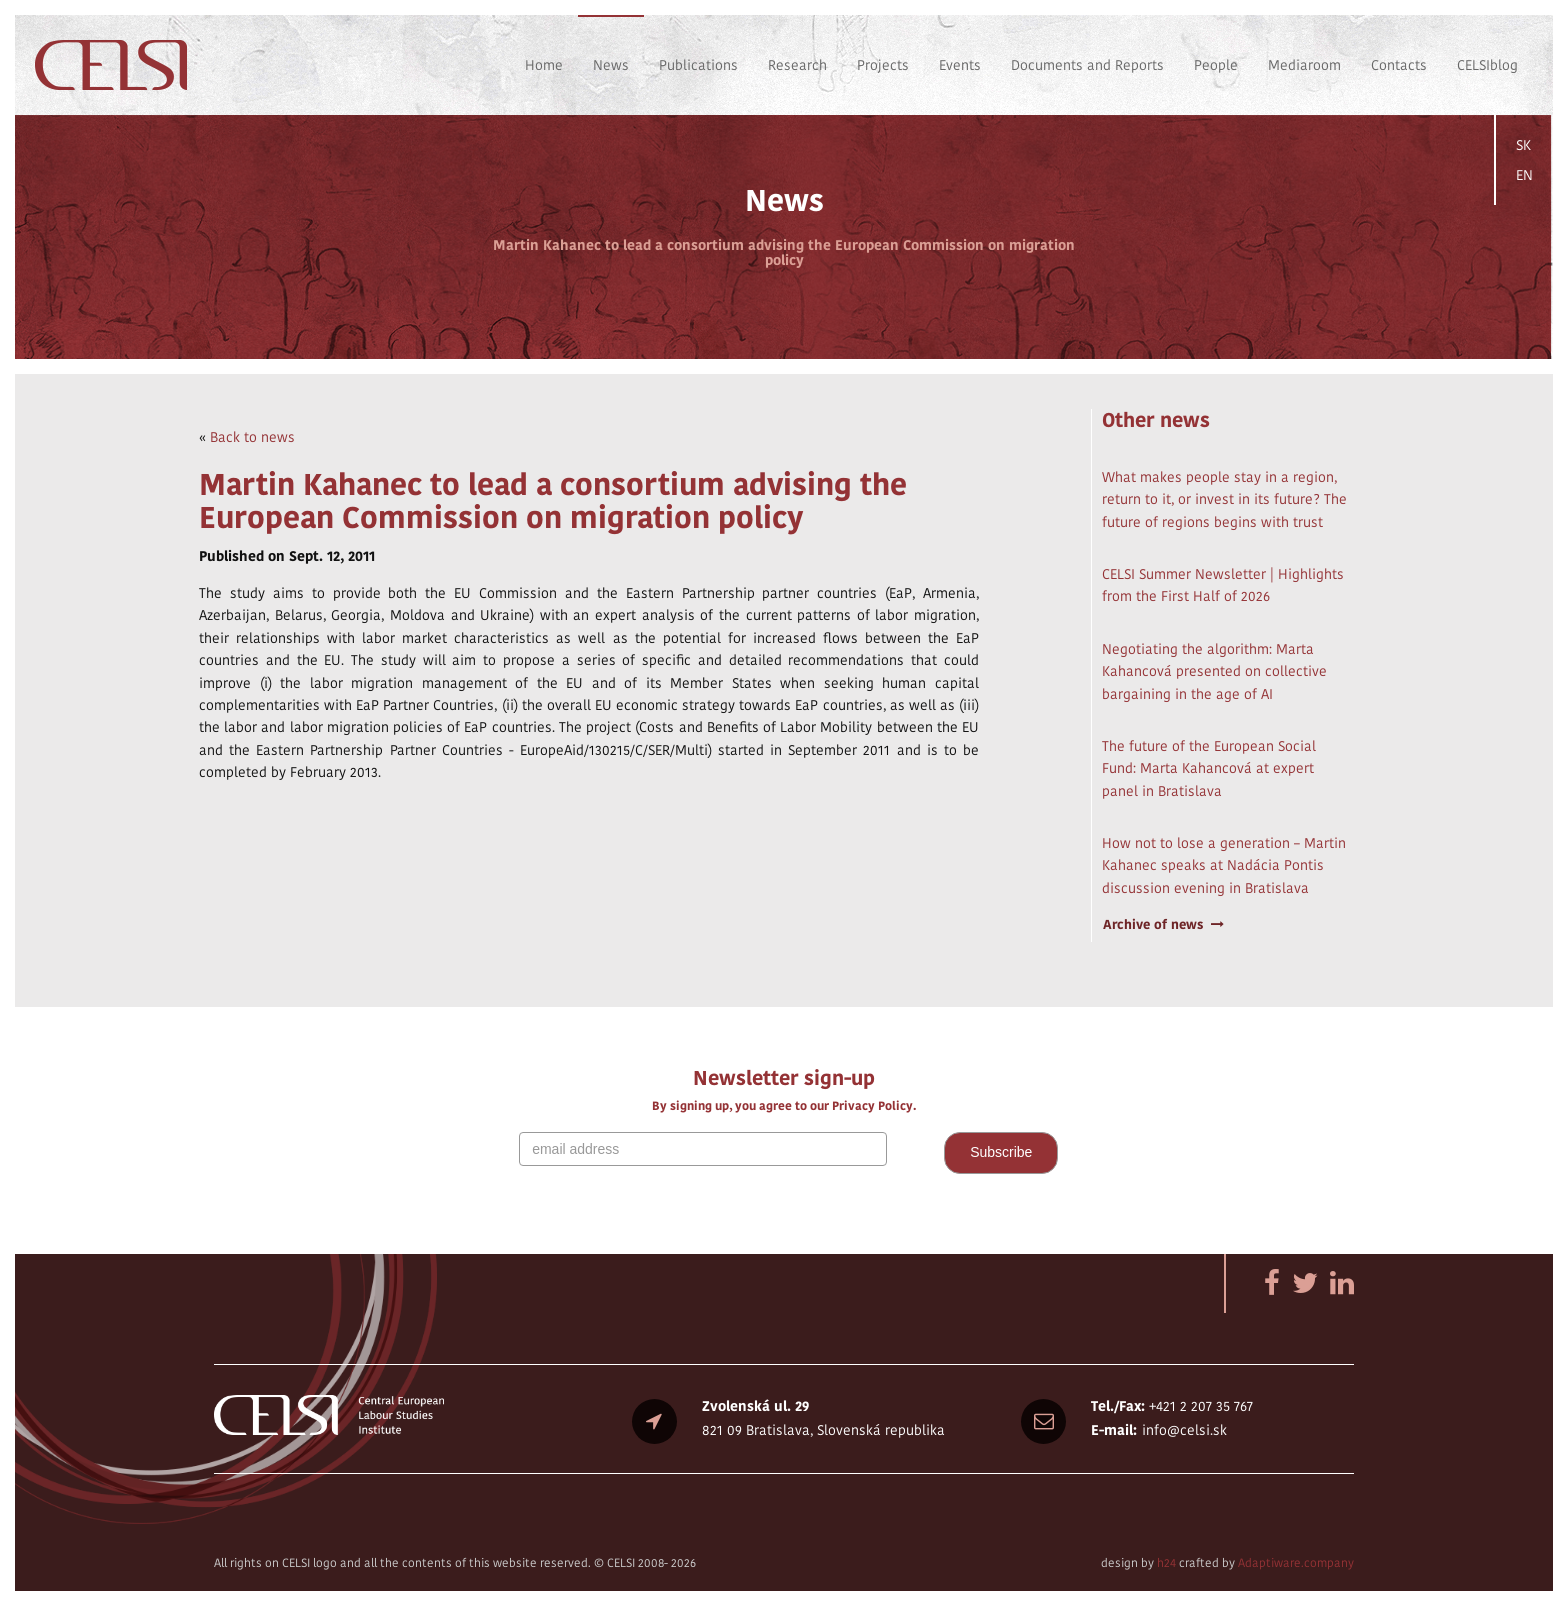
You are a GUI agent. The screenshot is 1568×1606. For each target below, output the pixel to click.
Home (544, 65)
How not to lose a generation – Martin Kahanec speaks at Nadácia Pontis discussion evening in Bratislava (1224, 865)
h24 (1166, 1562)
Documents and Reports (1087, 65)
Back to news (252, 437)
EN (1524, 175)
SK (1523, 145)
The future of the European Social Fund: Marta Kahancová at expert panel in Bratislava (1209, 768)
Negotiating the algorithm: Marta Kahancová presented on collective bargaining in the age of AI (1214, 671)
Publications (698, 65)
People (1216, 65)
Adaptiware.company (1296, 1562)
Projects (883, 65)
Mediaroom (1304, 65)
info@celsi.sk (1184, 1430)
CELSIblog (1487, 65)
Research (797, 65)
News (611, 65)
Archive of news (1163, 924)
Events (960, 65)
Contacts (1399, 65)
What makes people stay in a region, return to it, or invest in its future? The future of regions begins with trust (1224, 499)
